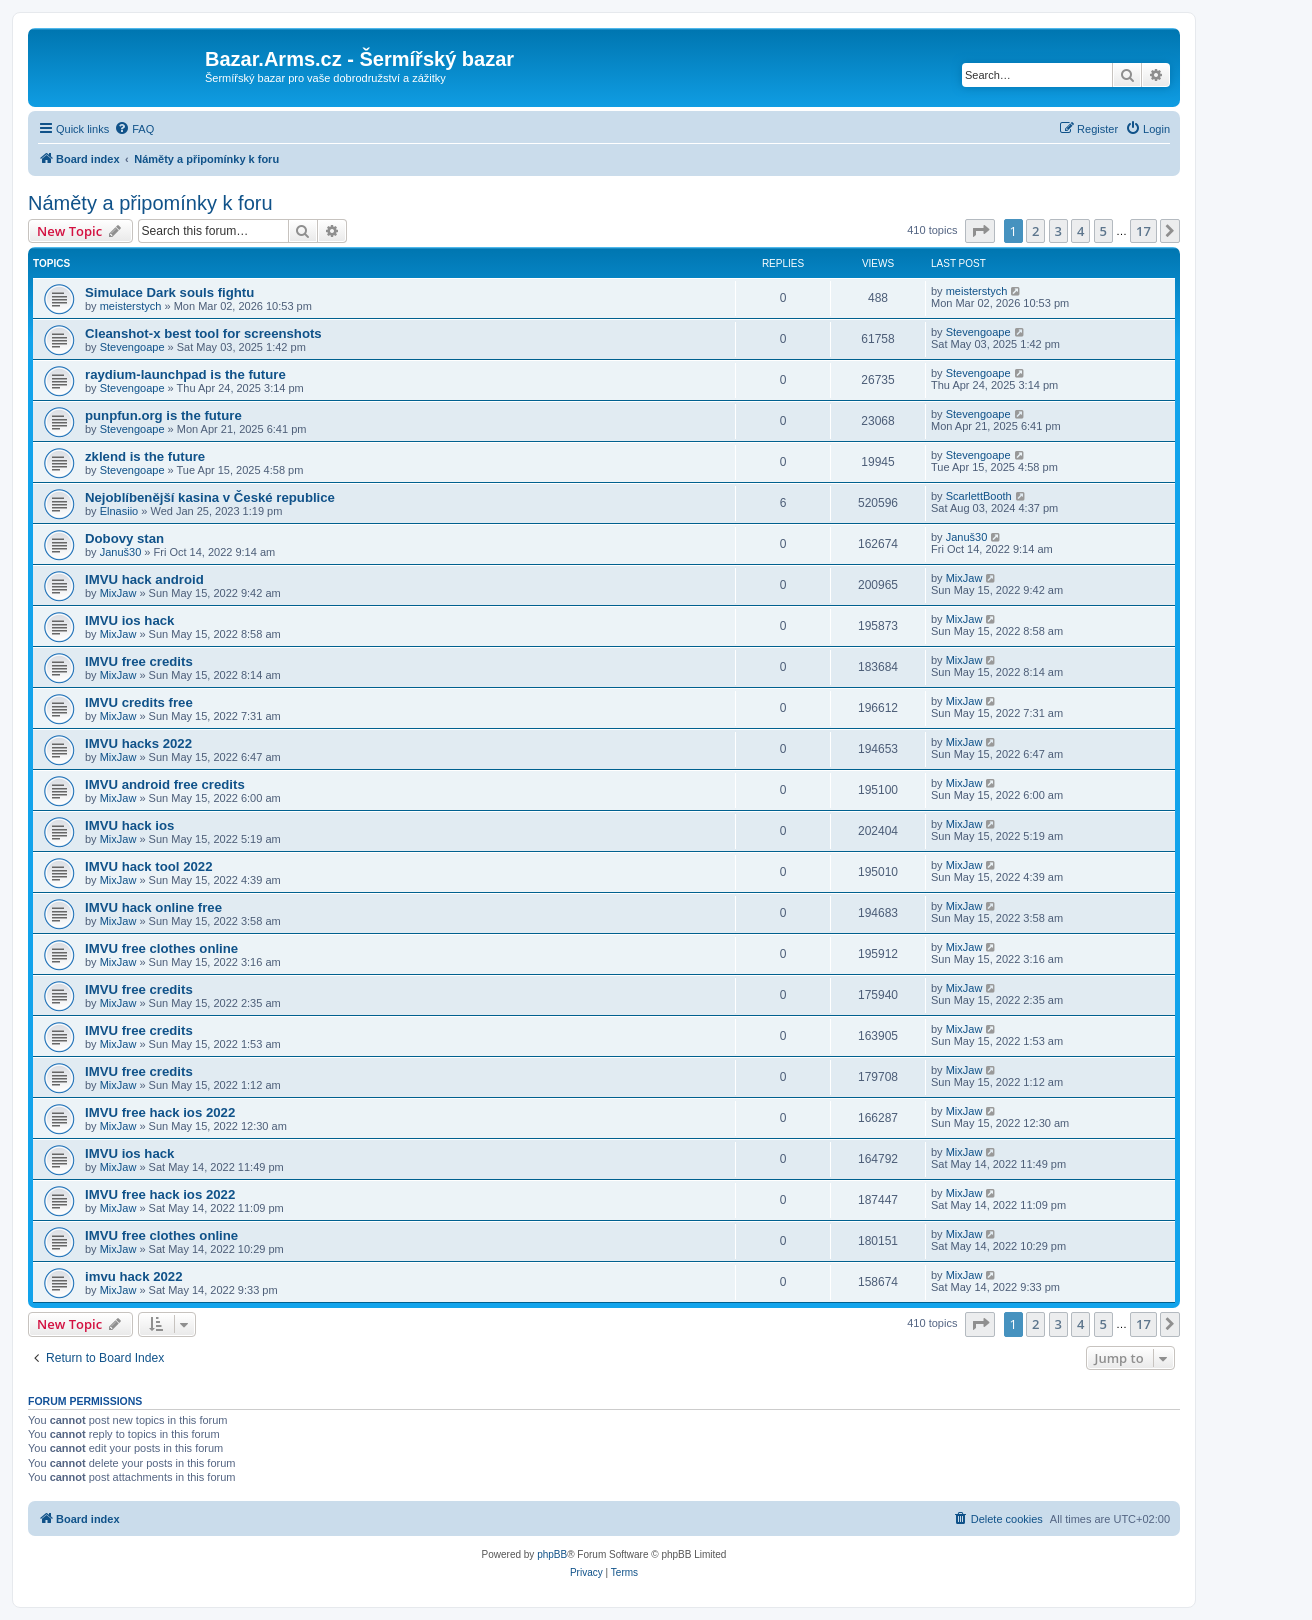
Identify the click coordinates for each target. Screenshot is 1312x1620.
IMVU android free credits (165, 784)
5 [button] (1103, 231)
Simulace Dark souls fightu (169, 292)
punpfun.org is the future (163, 415)
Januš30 (121, 552)
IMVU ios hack (129, 620)
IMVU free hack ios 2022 (160, 1112)
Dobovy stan (124, 538)
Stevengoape (132, 347)
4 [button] (1080, 231)
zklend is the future (145, 456)
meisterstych (131, 306)
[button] (980, 231)
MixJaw (118, 593)
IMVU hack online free (153, 907)
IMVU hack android (144, 579)
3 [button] (1058, 231)
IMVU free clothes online (161, 948)
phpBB (552, 1554)
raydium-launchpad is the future (185, 374)
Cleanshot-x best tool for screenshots (203, 333)
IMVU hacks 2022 (138, 743)
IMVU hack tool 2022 (149, 866)
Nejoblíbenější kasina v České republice (210, 497)
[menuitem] (134, 129)
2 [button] (1035, 231)
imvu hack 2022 (134, 1276)
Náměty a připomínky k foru (150, 203)
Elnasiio (119, 511)
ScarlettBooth (979, 496)
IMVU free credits (139, 661)
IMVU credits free (139, 702)
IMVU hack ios (129, 825)
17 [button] (1143, 231)
